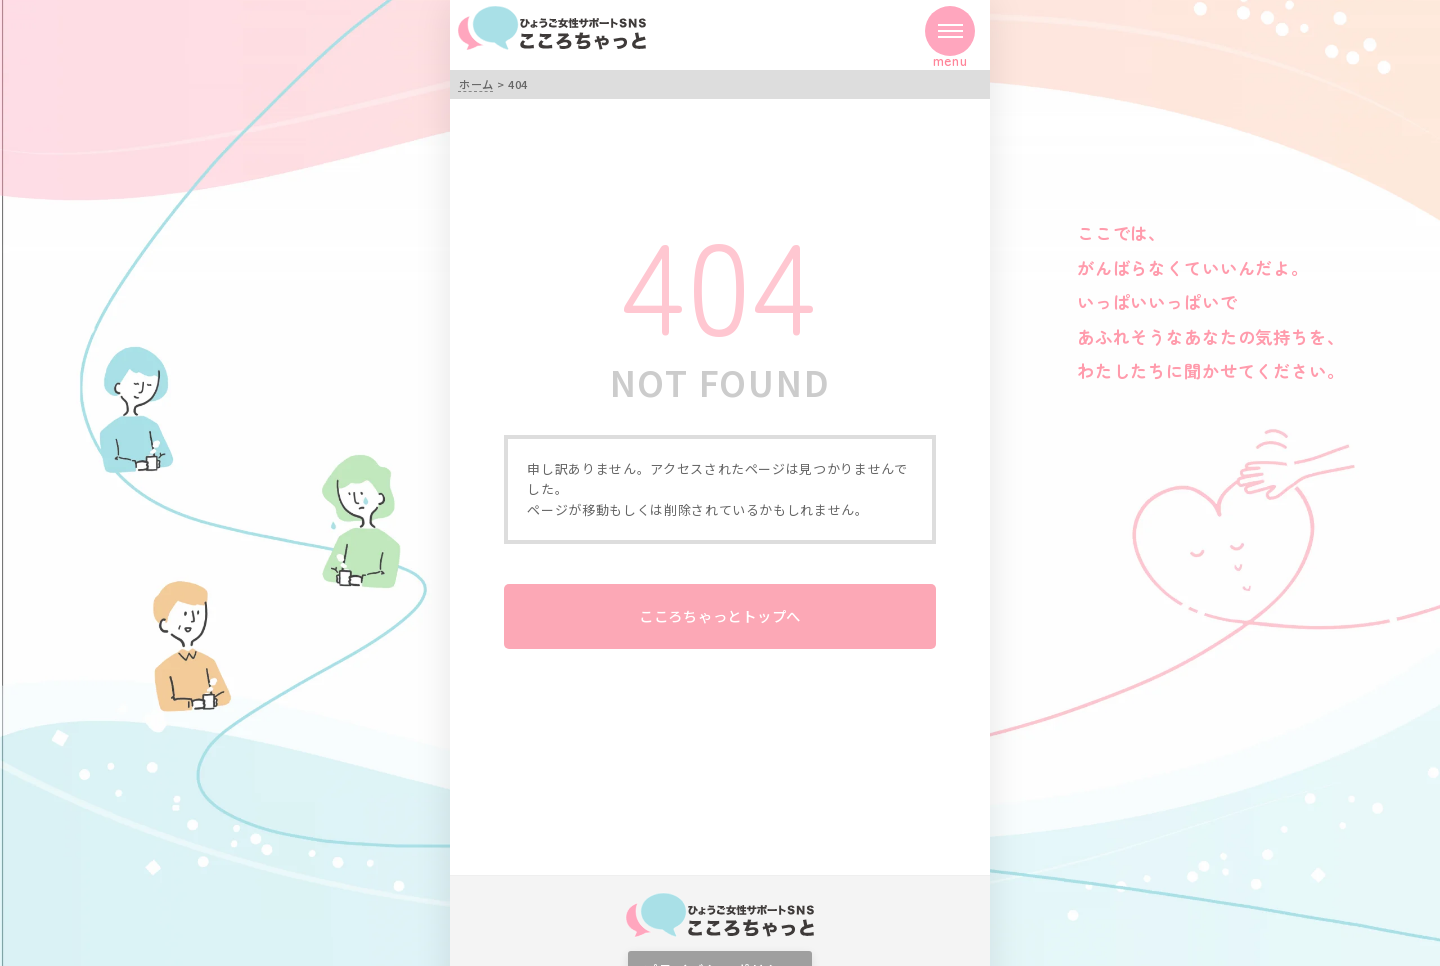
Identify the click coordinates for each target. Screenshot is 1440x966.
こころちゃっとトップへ (720, 615)
